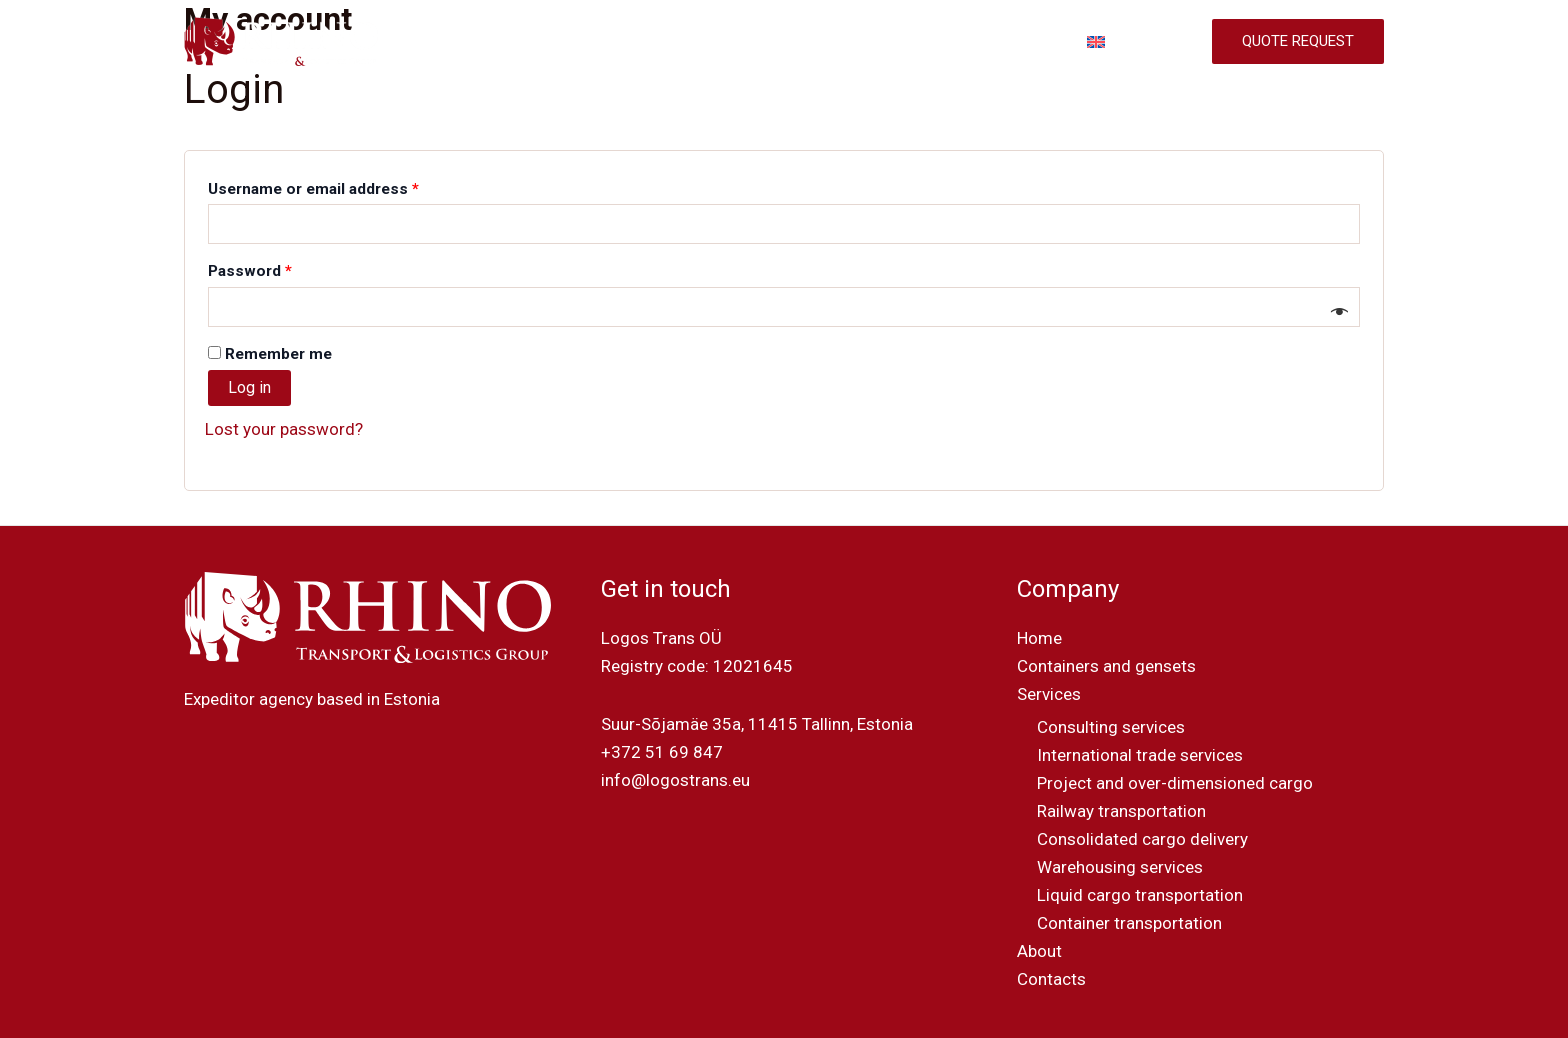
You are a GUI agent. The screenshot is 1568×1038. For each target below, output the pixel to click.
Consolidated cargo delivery (1142, 839)
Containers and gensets (1106, 666)
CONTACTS (1022, 42)
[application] (867, 42)
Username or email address (345, 186)
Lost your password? (284, 429)
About (1039, 951)
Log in (249, 387)
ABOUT (930, 42)
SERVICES (834, 42)
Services (1049, 694)
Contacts (1051, 979)
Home (1039, 638)
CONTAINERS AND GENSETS (667, 42)
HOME (523, 42)
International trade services (1140, 755)
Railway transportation (1121, 811)
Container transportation (1129, 923)
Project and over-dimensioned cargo (1175, 783)
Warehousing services (1120, 867)
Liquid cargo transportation (1140, 895)
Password (282, 268)
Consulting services (1111, 727)
